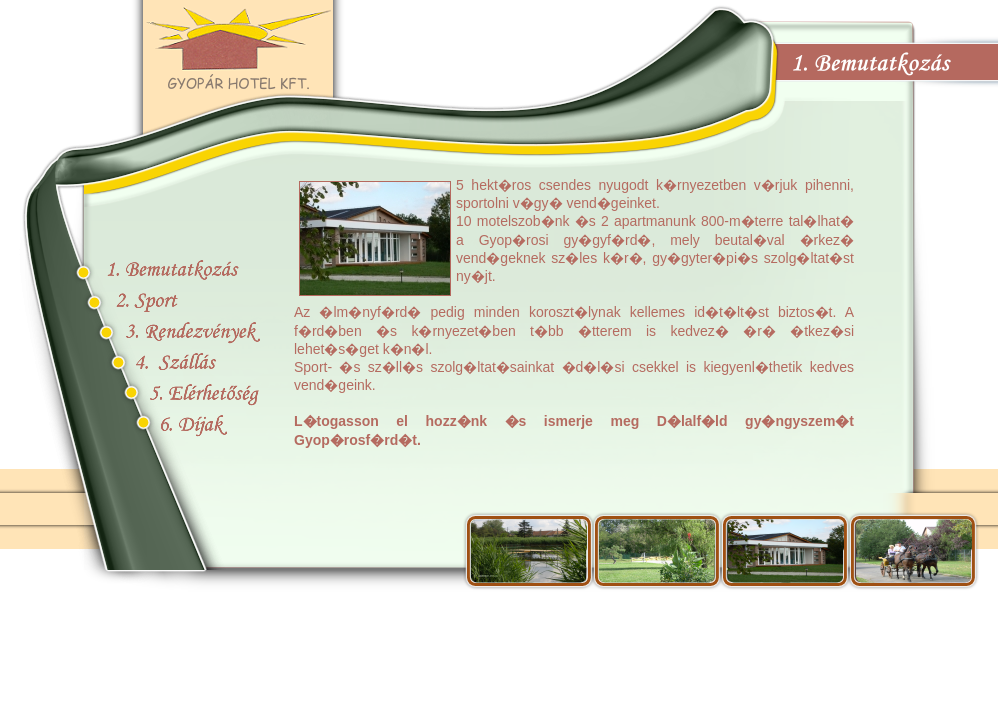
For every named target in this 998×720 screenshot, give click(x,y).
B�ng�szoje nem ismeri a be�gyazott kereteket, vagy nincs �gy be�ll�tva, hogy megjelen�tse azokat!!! (574, 334)
